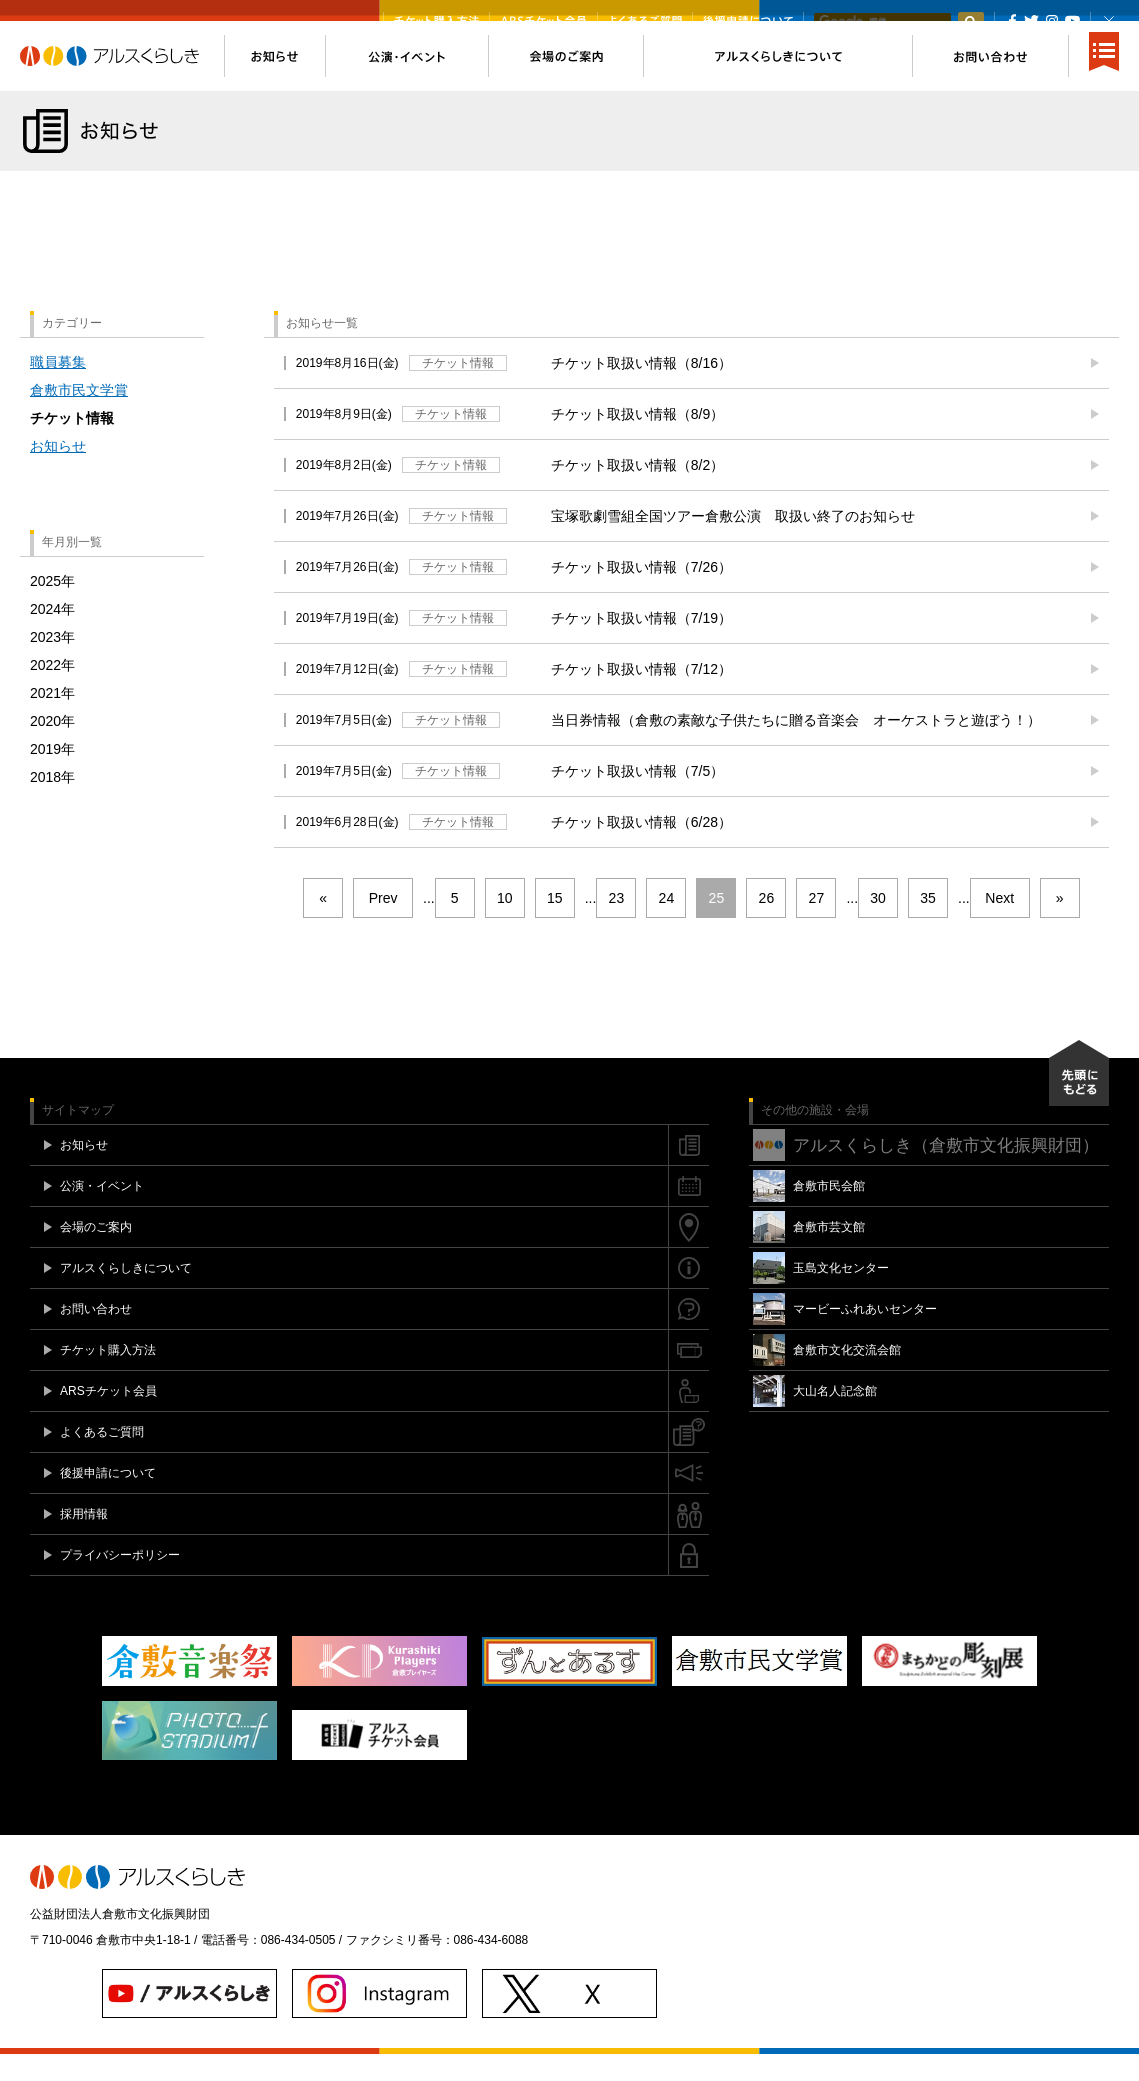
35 (928, 925)
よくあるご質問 (645, 21)
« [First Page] (323, 925)
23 (617, 925)
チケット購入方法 (436, 21)
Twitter (1031, 21)
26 (767, 925)
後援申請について (748, 21)
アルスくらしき (122, 83)
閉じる (1109, 21)
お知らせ (58, 473)
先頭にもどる (1079, 1100)
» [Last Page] (1060, 925)
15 (555, 925)
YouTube (1072, 21)
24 (667, 925)
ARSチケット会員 (543, 21)
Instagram (1051, 21)
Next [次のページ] (999, 925)
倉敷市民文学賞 (79, 417)
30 (878, 925)
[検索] (881, 22)
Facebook (1012, 21)
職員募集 (58, 389)
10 (505, 925)
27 (817, 925)
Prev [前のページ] (383, 925)
